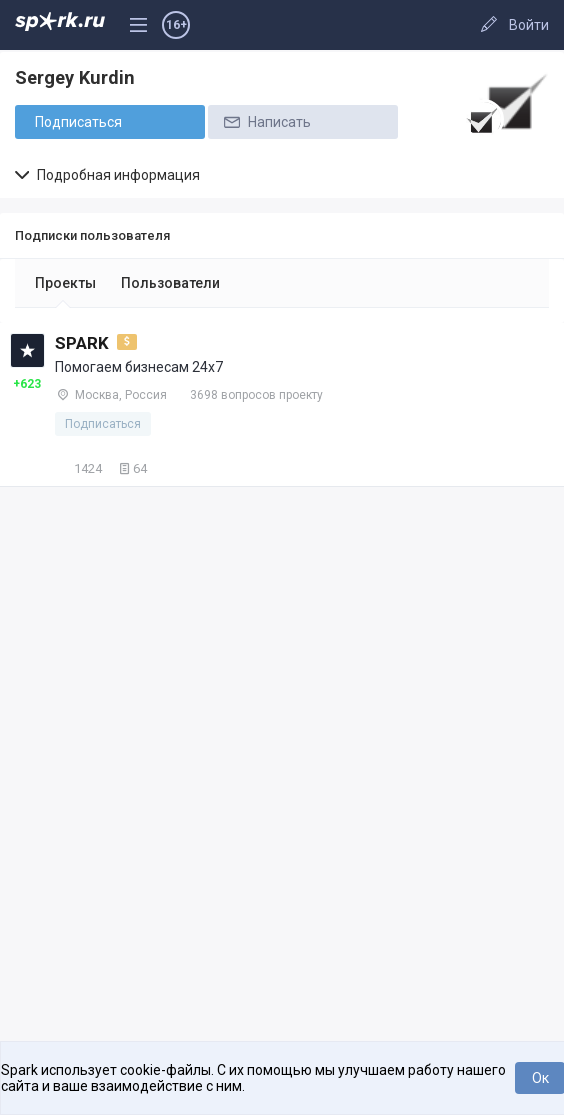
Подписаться (78, 122)
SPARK (82, 343)
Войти (529, 25)
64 (131, 468)
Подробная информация (107, 175)
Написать (266, 122)
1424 (78, 468)
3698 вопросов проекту (256, 395)
